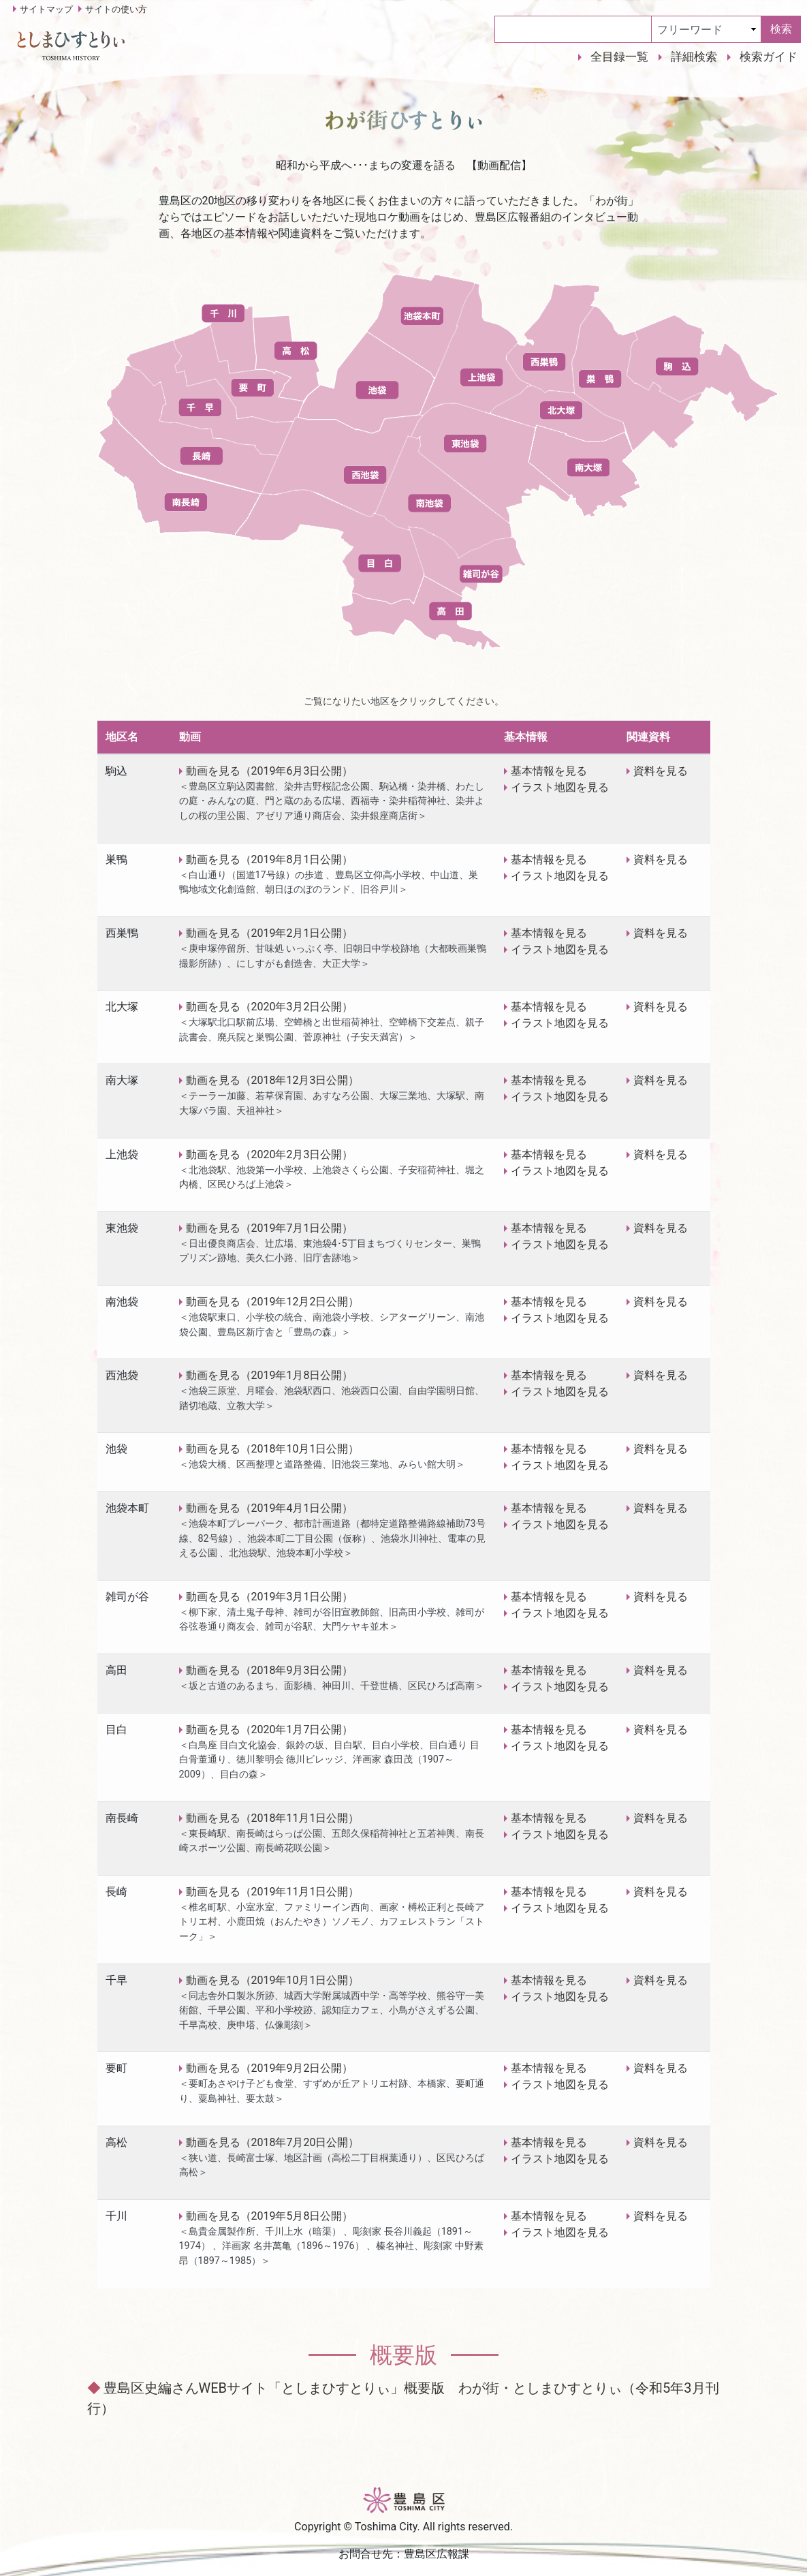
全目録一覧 (619, 56)
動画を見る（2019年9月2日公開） (269, 2068)
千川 (116, 2215)
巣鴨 (116, 859)
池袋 (116, 1448)
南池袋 (122, 1301)
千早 (116, 1980)
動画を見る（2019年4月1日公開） (269, 1508)
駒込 (116, 770)
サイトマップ (46, 9)
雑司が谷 (127, 1596)
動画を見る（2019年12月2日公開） (273, 1301)
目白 (116, 1729)
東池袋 (122, 1228)
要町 (116, 2068)
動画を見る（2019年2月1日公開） (269, 933)
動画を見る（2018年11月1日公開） (273, 1818)
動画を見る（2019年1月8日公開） (269, 1375)
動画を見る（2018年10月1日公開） (273, 1448)
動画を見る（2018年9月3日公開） (269, 1670)
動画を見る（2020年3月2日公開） (269, 1006)
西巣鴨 (122, 933)
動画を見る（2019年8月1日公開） (269, 859)
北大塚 (122, 1006)
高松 (116, 2142)
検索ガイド (768, 56)
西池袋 (122, 1375)
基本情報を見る (549, 770)
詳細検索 (694, 56)
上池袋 (122, 1154)
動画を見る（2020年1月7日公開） (269, 1729)
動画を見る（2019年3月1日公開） (269, 1596)
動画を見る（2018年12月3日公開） (273, 1080)
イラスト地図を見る (560, 787)
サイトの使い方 (116, 9)
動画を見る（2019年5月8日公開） (269, 2215)
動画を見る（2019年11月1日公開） (273, 1891)
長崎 (116, 1891)
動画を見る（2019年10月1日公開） (273, 1980)
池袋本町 (127, 1508)
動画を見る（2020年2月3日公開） (269, 1154)
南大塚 (122, 1080)
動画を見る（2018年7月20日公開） (273, 2142)
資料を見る (660, 770)
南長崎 (122, 1818)
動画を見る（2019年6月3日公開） (269, 770)
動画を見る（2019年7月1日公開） (269, 1228)
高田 (116, 1670)
